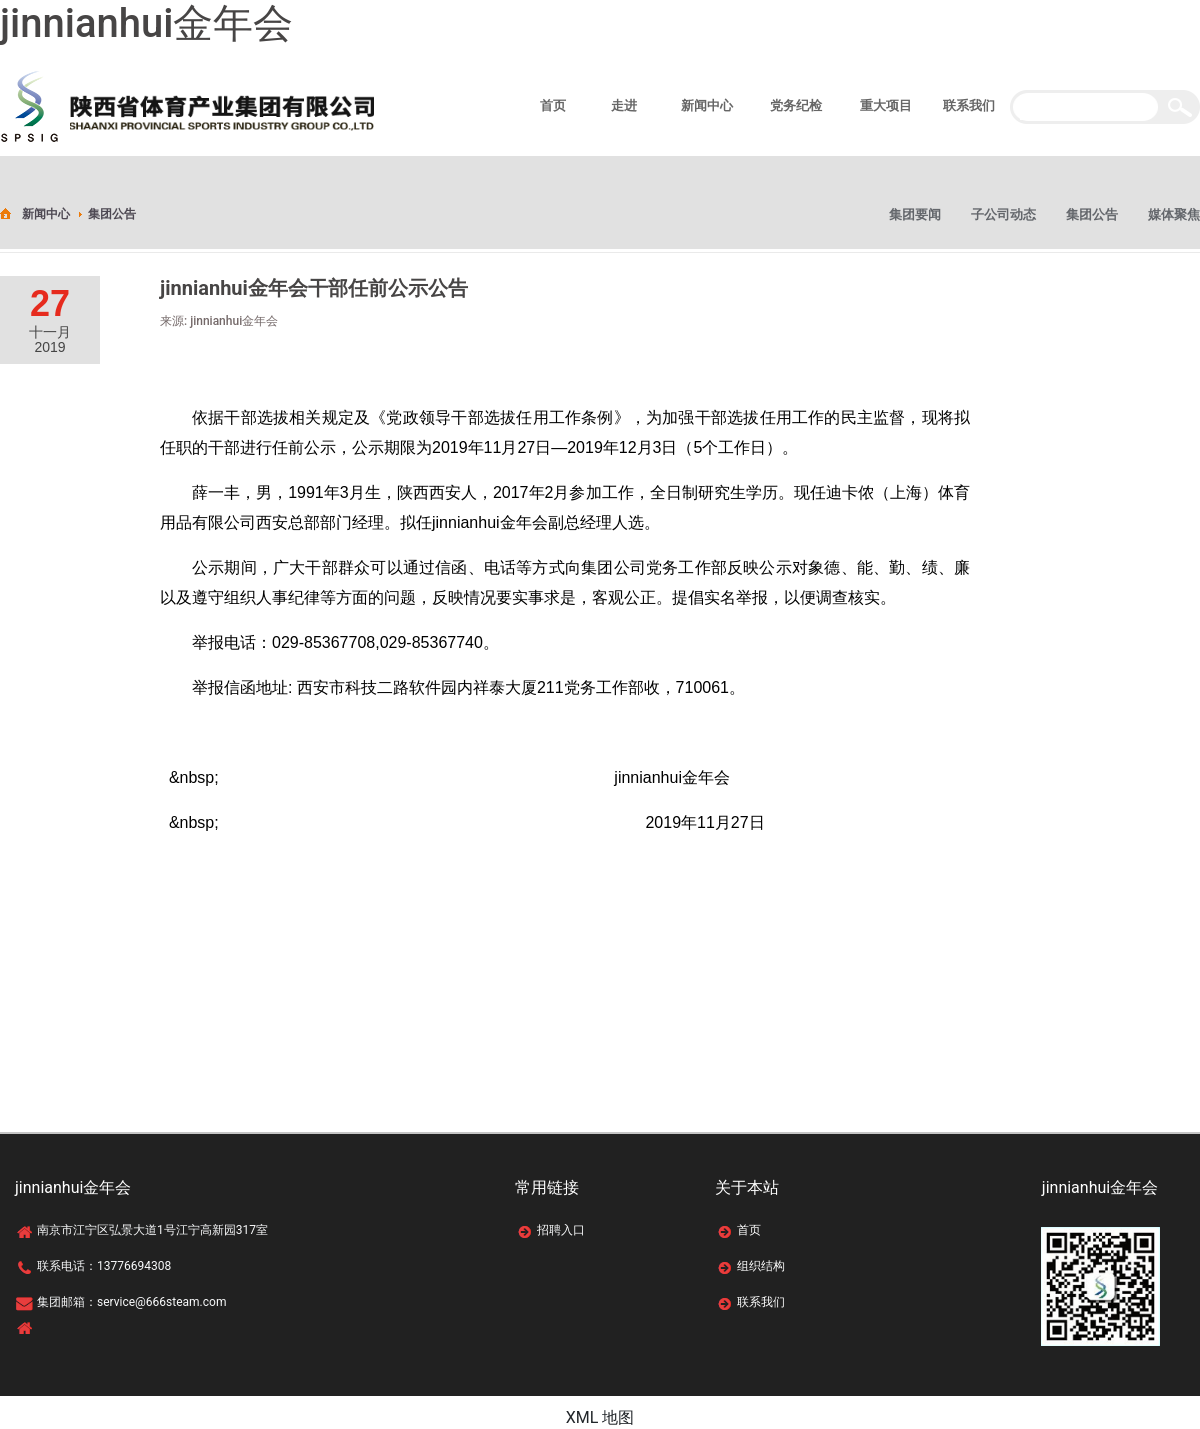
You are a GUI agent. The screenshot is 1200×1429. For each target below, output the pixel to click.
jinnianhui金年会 (146, 23)
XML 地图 (600, 1417)
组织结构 (761, 1266)
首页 (749, 1230)
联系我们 (761, 1302)
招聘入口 (561, 1230)
